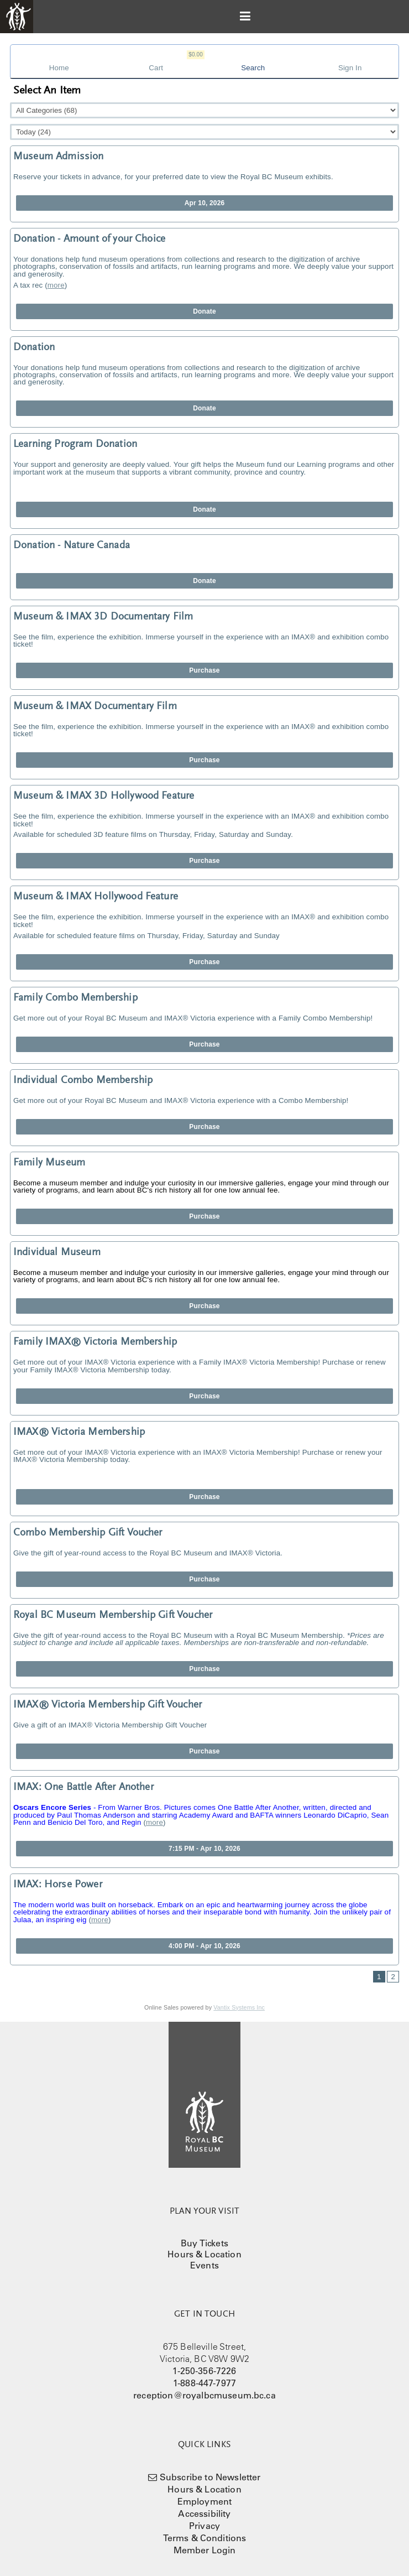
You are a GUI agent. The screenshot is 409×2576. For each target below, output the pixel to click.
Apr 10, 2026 (205, 203)
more (56, 285)
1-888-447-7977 (204, 2382)
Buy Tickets (204, 2243)
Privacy (204, 2525)
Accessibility (204, 2513)
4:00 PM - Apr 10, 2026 (204, 1946)
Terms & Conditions (205, 2537)
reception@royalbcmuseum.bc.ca (204, 2395)
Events (204, 2265)
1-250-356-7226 (204, 2370)
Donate (204, 311)
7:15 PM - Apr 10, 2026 (204, 1848)
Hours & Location (204, 2254)
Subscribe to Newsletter (210, 2477)
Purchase (204, 670)
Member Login (205, 2550)
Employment (204, 2501)
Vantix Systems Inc (239, 2007)
